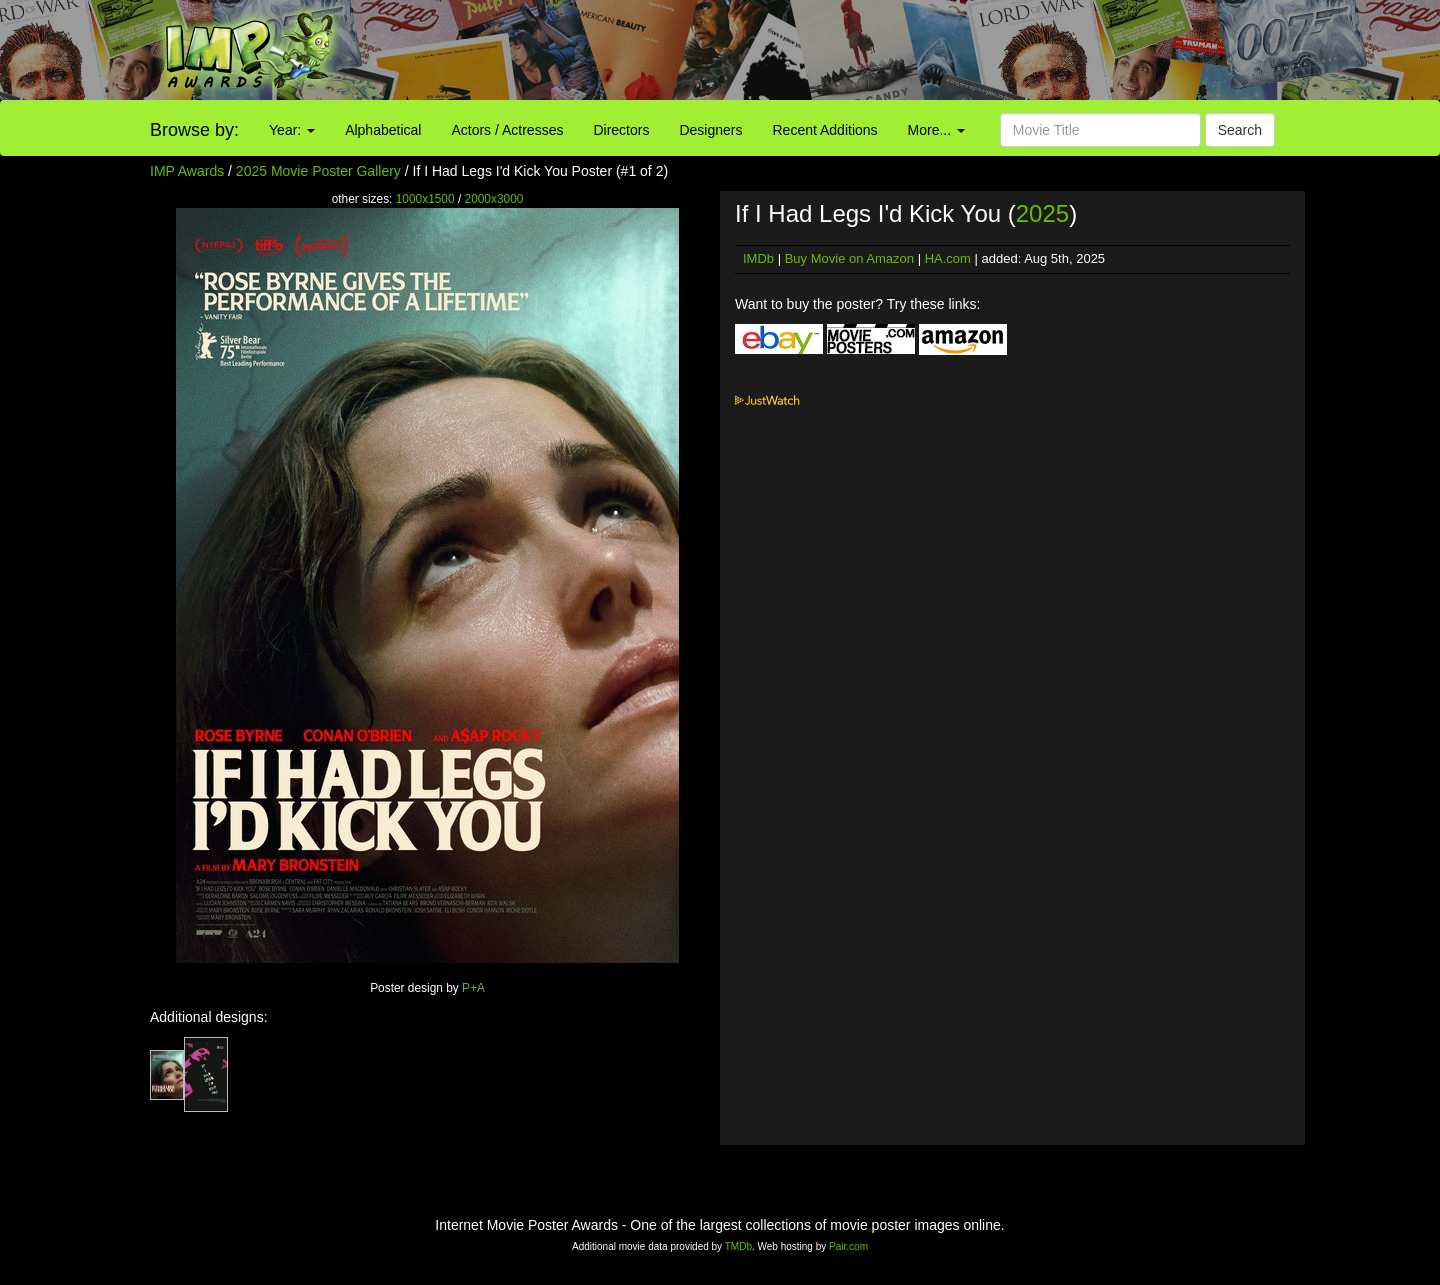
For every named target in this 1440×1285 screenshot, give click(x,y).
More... (936, 130)
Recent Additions (825, 130)
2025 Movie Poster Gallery (318, 171)
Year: (292, 130)
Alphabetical (383, 130)
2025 (1042, 213)
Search (1240, 130)
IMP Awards (187, 171)
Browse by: (194, 130)
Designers (710, 130)
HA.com (948, 258)
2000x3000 (494, 199)
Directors (621, 130)
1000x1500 (425, 199)
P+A (473, 988)
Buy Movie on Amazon (849, 258)
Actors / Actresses (507, 130)
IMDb (758, 258)
